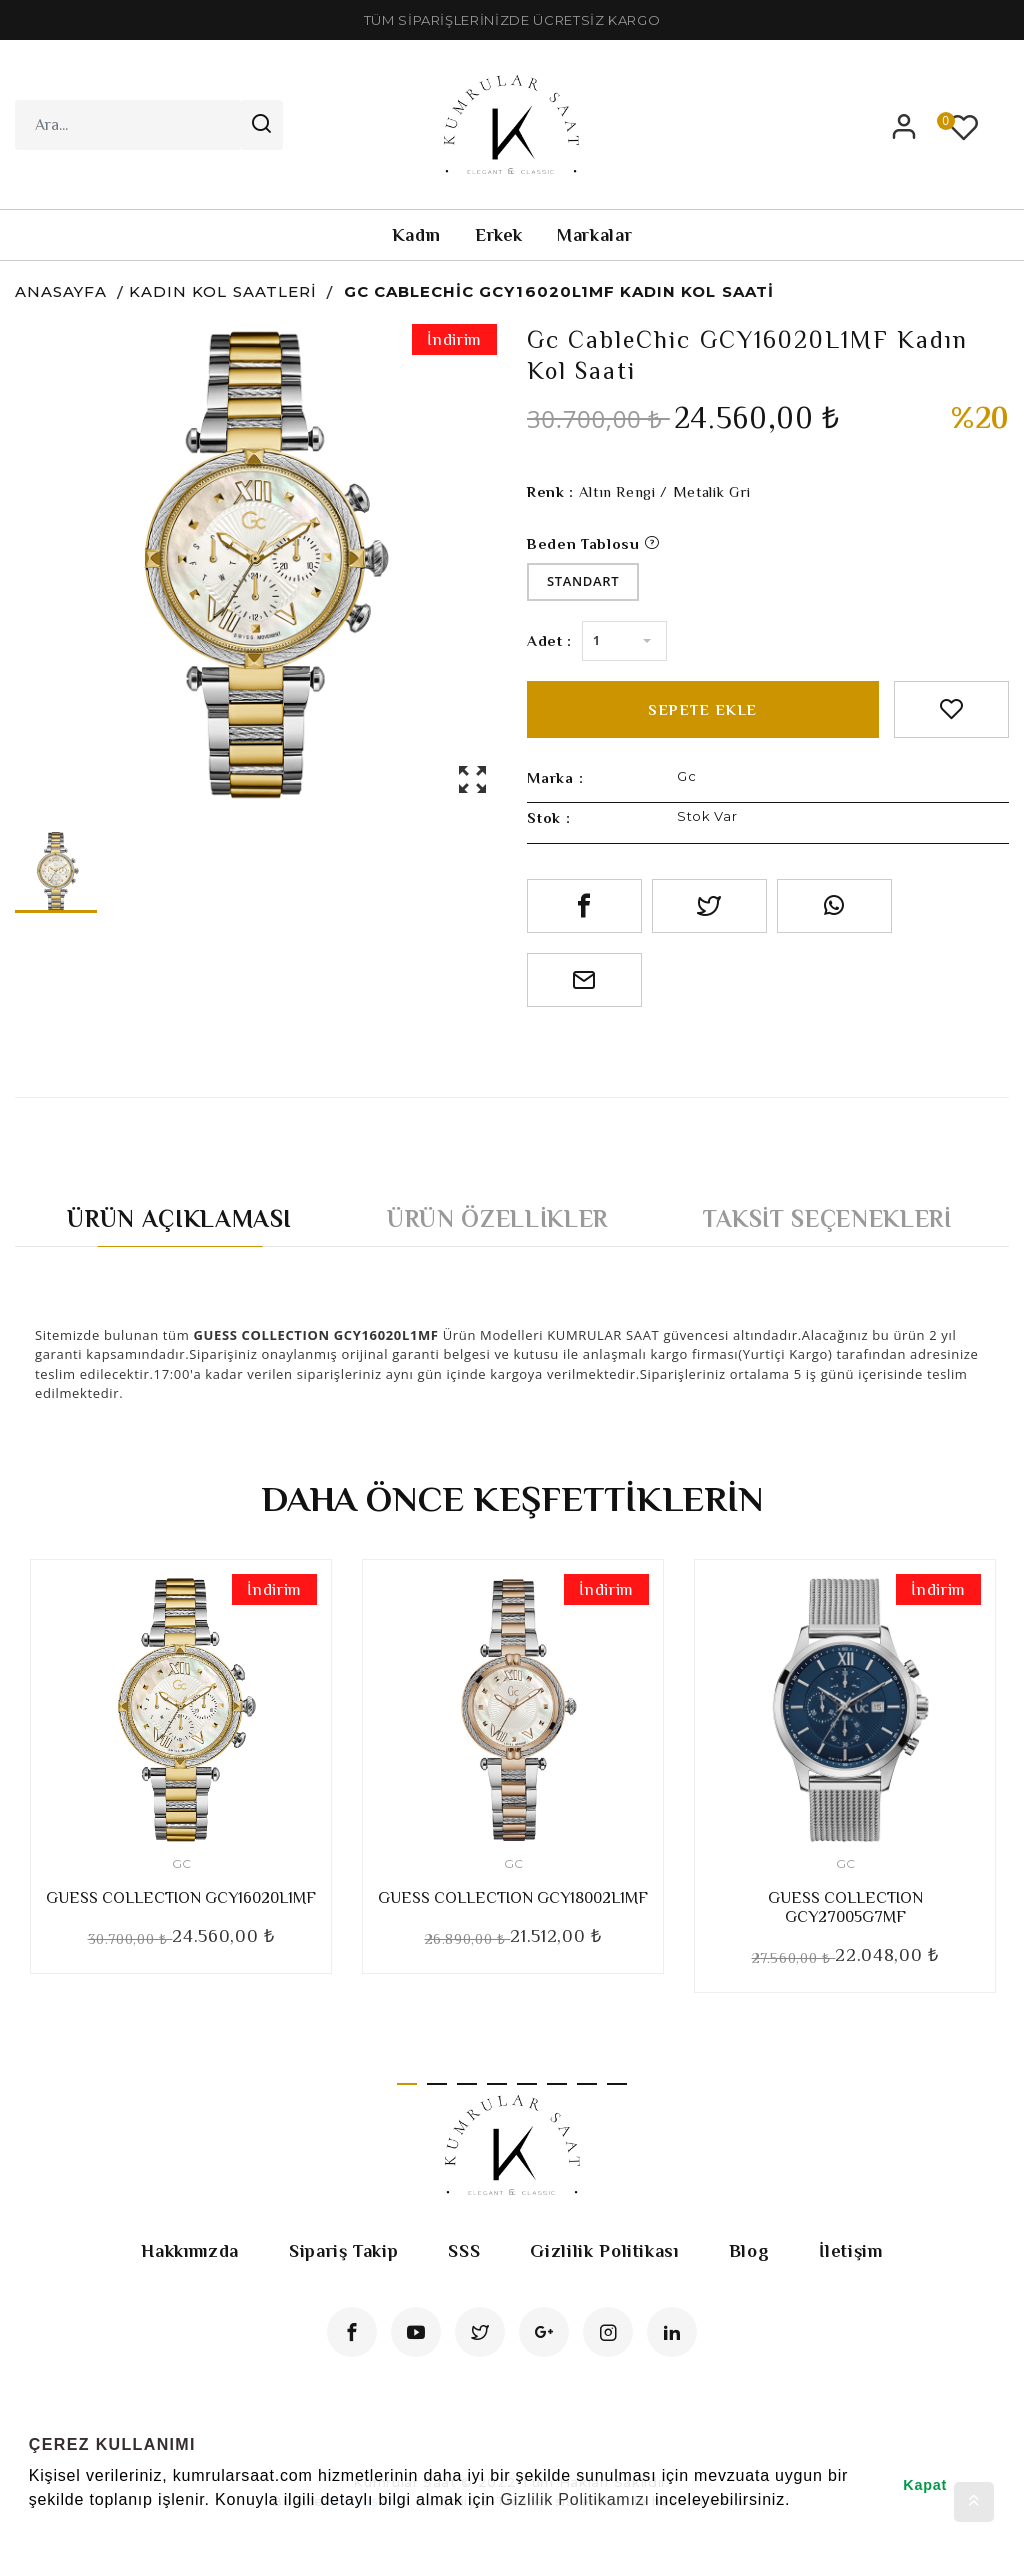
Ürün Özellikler (497, 1218)
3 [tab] (467, 2084)
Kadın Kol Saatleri (223, 291)
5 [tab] (527, 2084)
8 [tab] (617, 2084)
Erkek (499, 235)
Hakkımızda (190, 2251)
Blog (749, 2251)
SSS (464, 2251)
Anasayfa (61, 291)
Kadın (416, 235)
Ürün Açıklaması (179, 1218)
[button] (32, 2526)
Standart (583, 581)
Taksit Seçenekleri (827, 1218)
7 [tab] (587, 2084)
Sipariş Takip (343, 2251)
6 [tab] (557, 2084)
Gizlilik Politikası (604, 2251)
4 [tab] (497, 2084)
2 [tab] (437, 2084)
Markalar (594, 235)
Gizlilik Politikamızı (574, 2499)
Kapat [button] (925, 2485)
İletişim (850, 2251)
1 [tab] (407, 2084)
